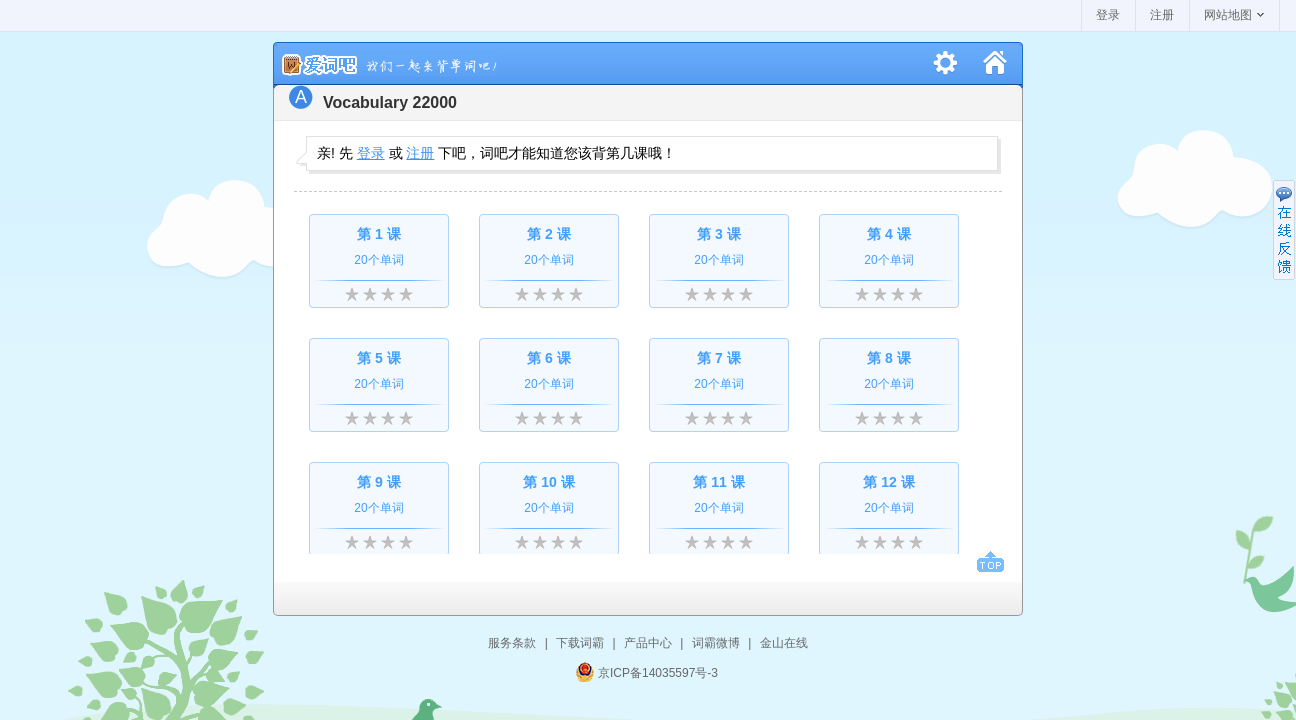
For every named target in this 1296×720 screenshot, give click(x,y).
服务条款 (512, 643)
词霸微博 (716, 643)
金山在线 (784, 643)
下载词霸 (580, 643)
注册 (1162, 15)
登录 (1108, 15)
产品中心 (648, 643)
